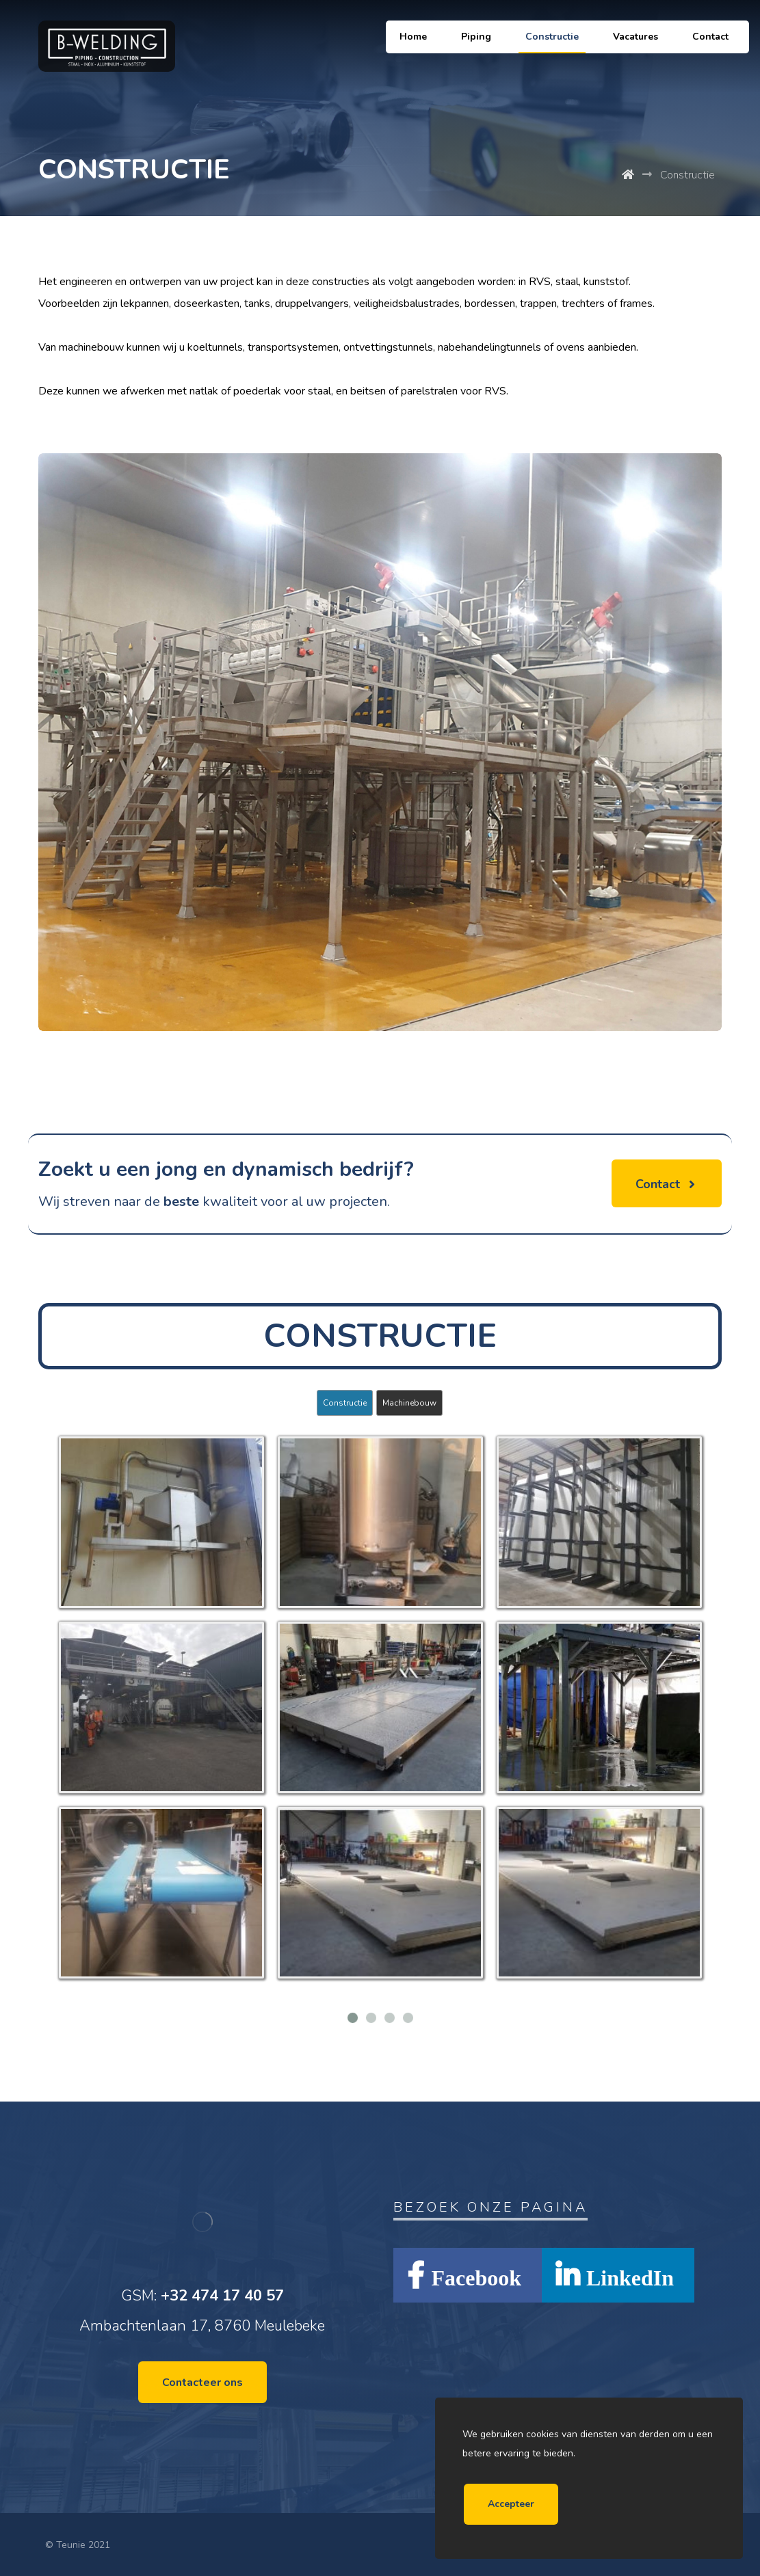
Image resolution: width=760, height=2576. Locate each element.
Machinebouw (409, 1402)
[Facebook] (467, 2275)
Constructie (345, 1402)
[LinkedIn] (618, 2275)
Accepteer (511, 2503)
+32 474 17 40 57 (222, 2295)
